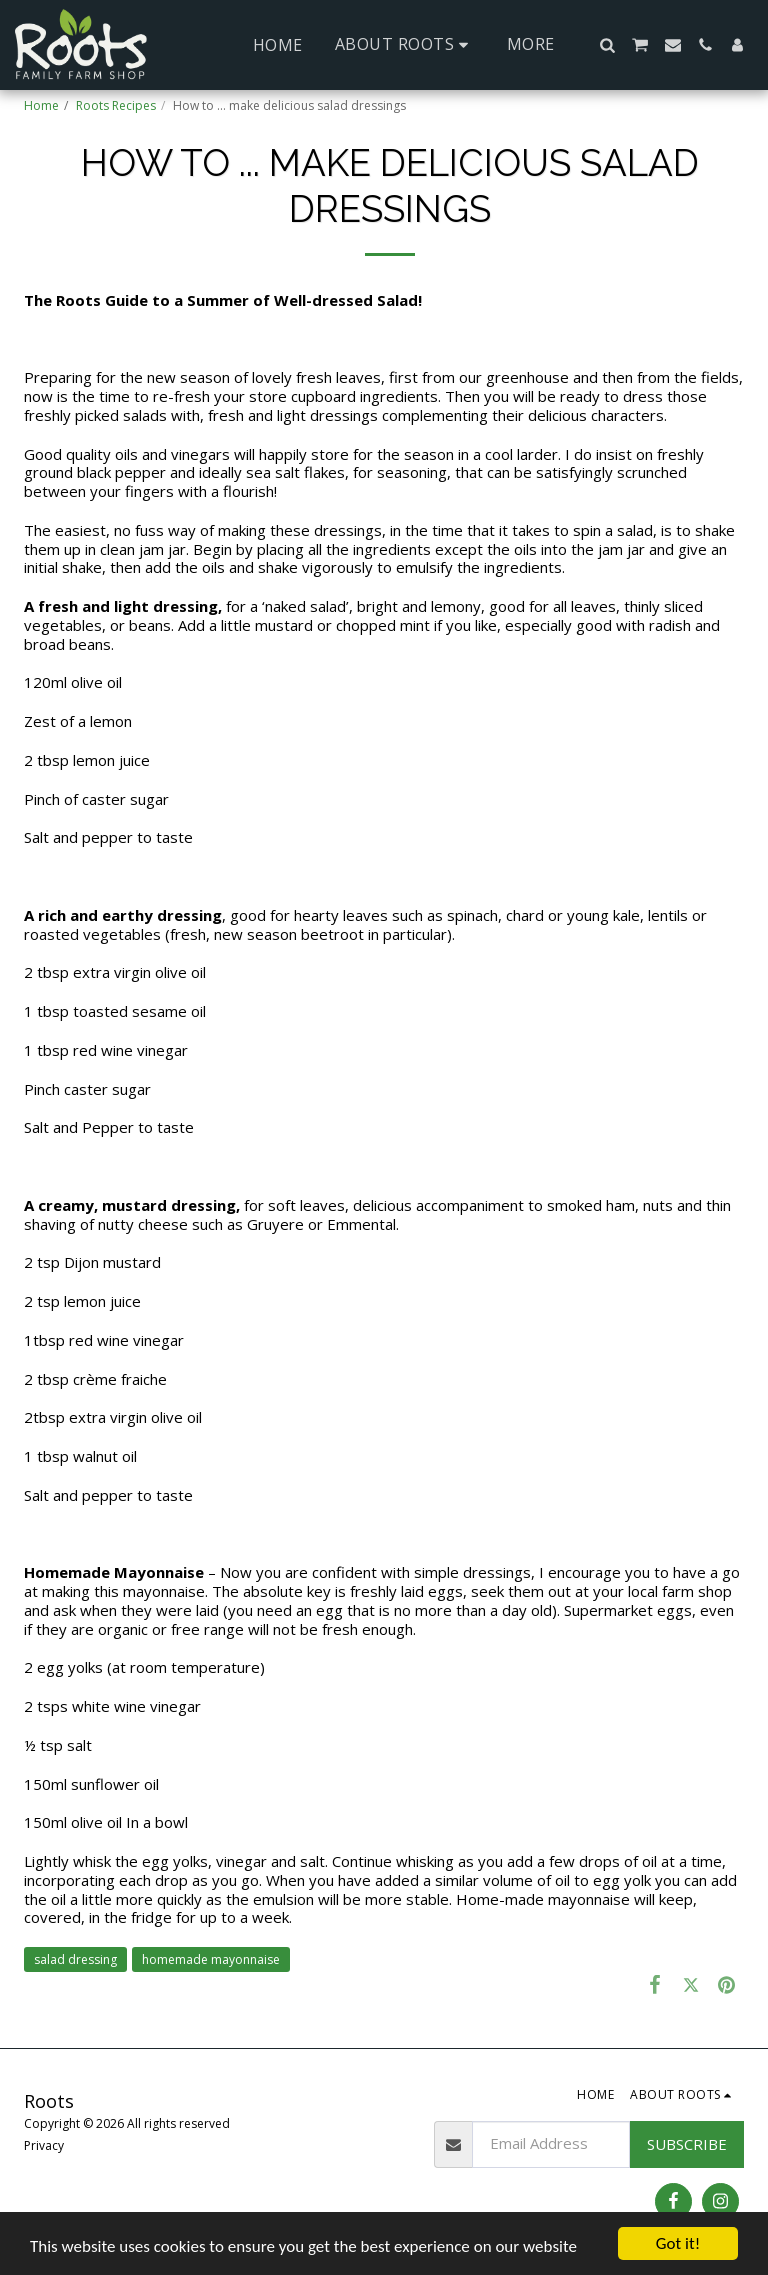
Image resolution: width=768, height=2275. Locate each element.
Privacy (44, 2145)
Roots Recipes (116, 105)
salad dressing (75, 1959)
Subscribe (687, 2144)
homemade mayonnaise (211, 1959)
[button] (405, 44)
